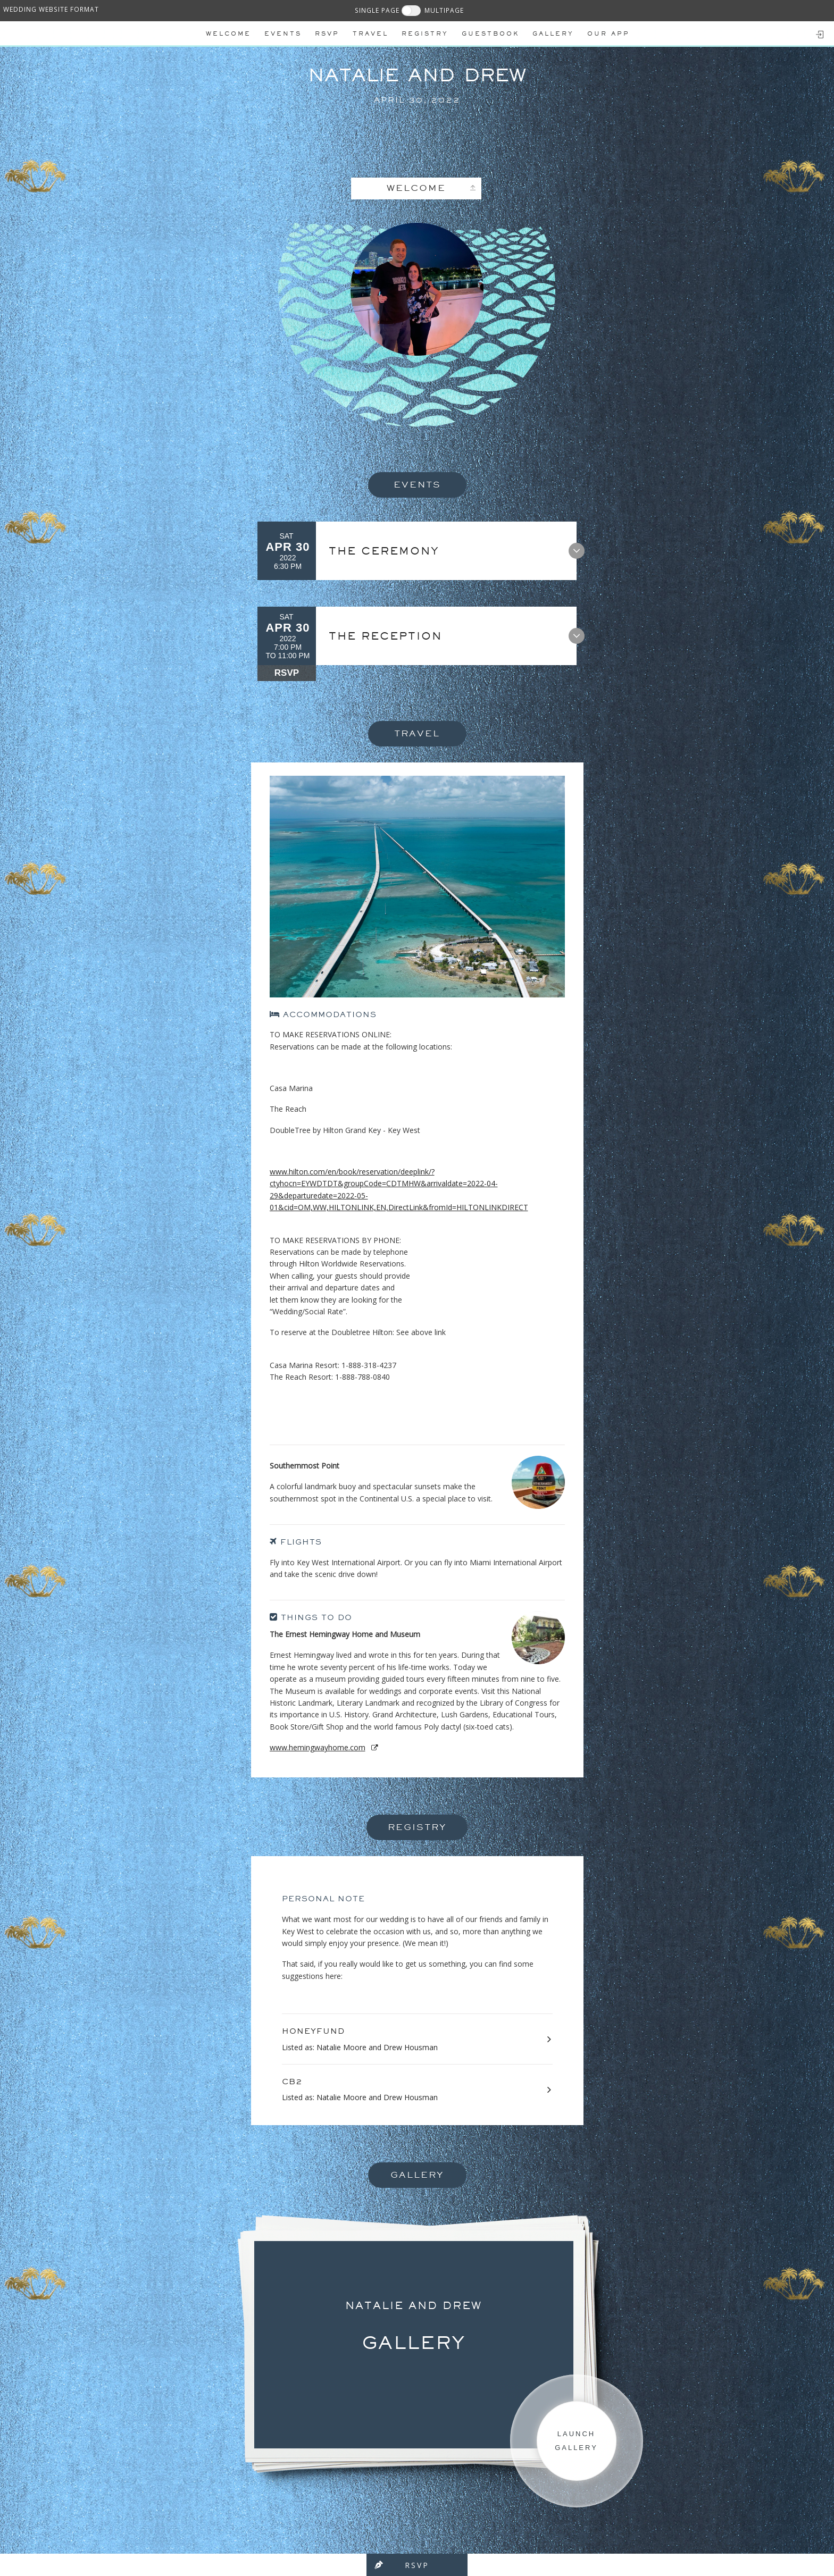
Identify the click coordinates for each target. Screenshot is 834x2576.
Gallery (553, 33)
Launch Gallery (576, 2441)
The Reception (393, 636)
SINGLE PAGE (377, 10)
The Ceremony (392, 551)
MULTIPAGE (444, 10)
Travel (370, 33)
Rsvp (327, 33)
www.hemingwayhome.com (317, 1747)
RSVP (286, 673)
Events (283, 33)
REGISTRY (425, 33)
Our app (608, 33)
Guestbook (490, 33)
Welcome (228, 33)
